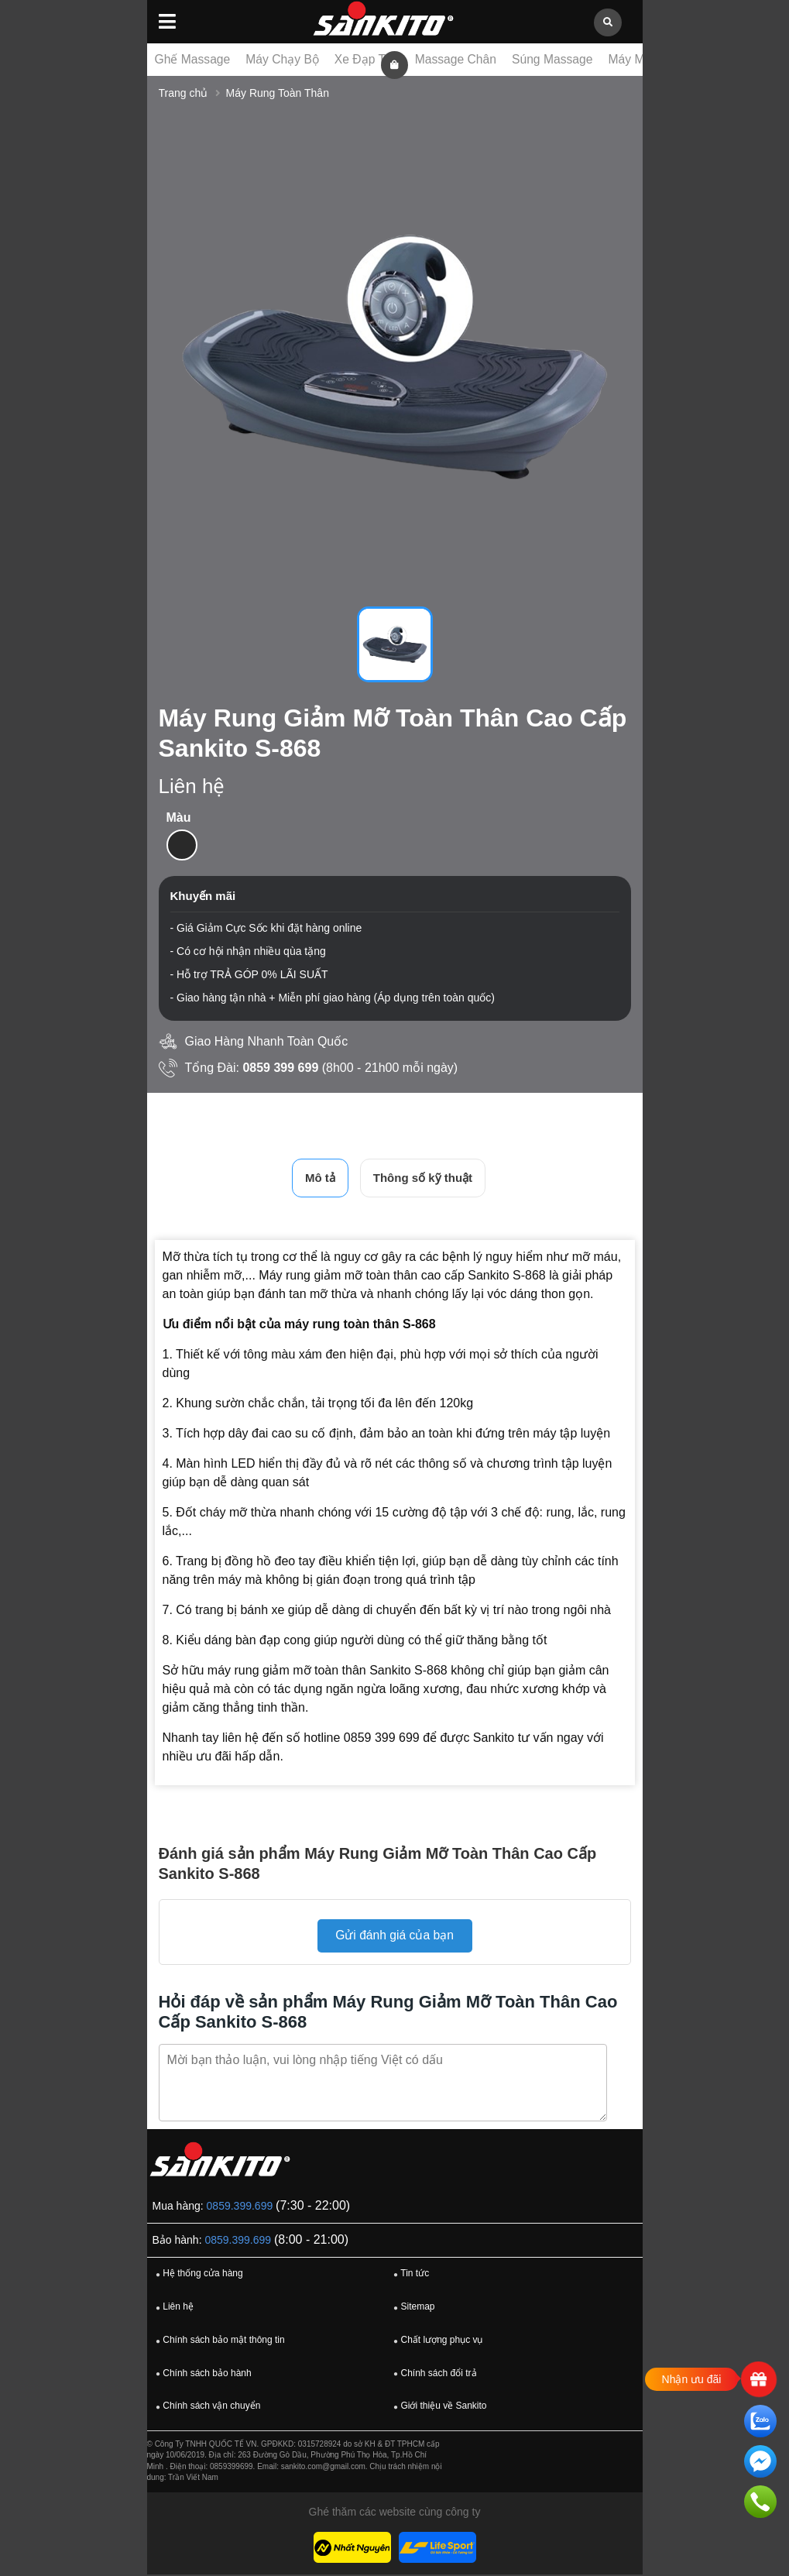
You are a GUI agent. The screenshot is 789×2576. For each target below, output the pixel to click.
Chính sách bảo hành (202, 2374)
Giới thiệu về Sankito (437, 2407)
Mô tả (320, 1178)
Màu (178, 817)
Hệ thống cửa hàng (197, 2275)
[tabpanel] (395, 358)
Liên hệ (173, 2308)
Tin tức (409, 2275)
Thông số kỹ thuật (422, 1178)
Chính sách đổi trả (432, 2374)
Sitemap (411, 2308)
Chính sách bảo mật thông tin (218, 2341)
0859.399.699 (240, 2206)
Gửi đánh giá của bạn (394, 1935)
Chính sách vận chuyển (206, 2407)
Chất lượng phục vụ (435, 2341)
